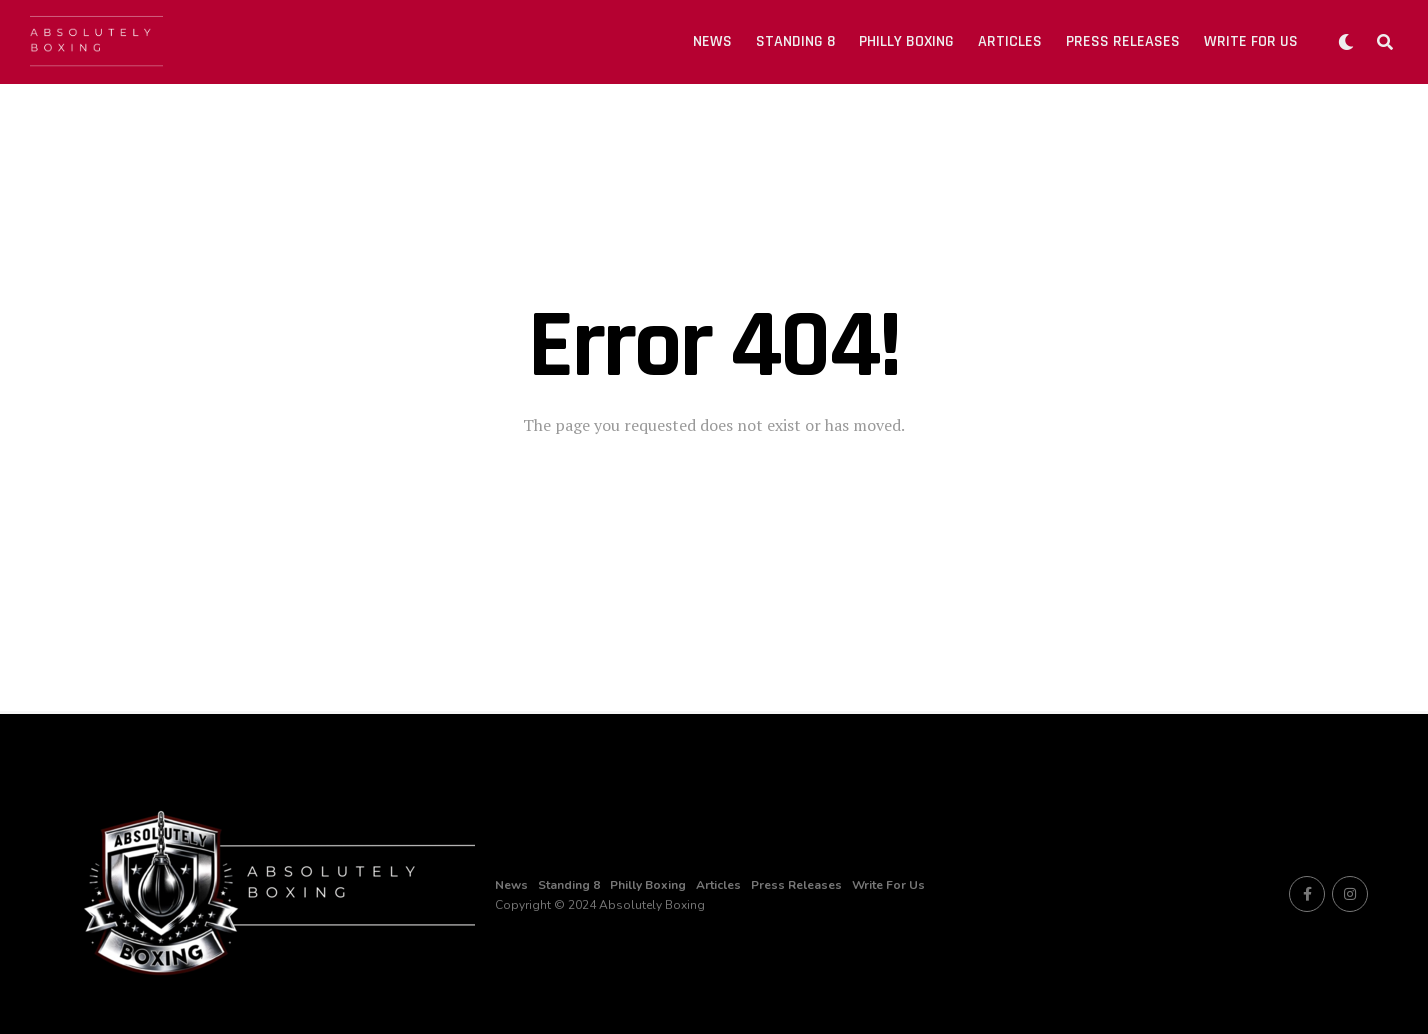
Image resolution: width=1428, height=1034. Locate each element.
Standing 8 (795, 41)
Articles (1010, 41)
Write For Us (1251, 41)
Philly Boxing (906, 41)
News (712, 41)
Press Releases (1123, 41)
